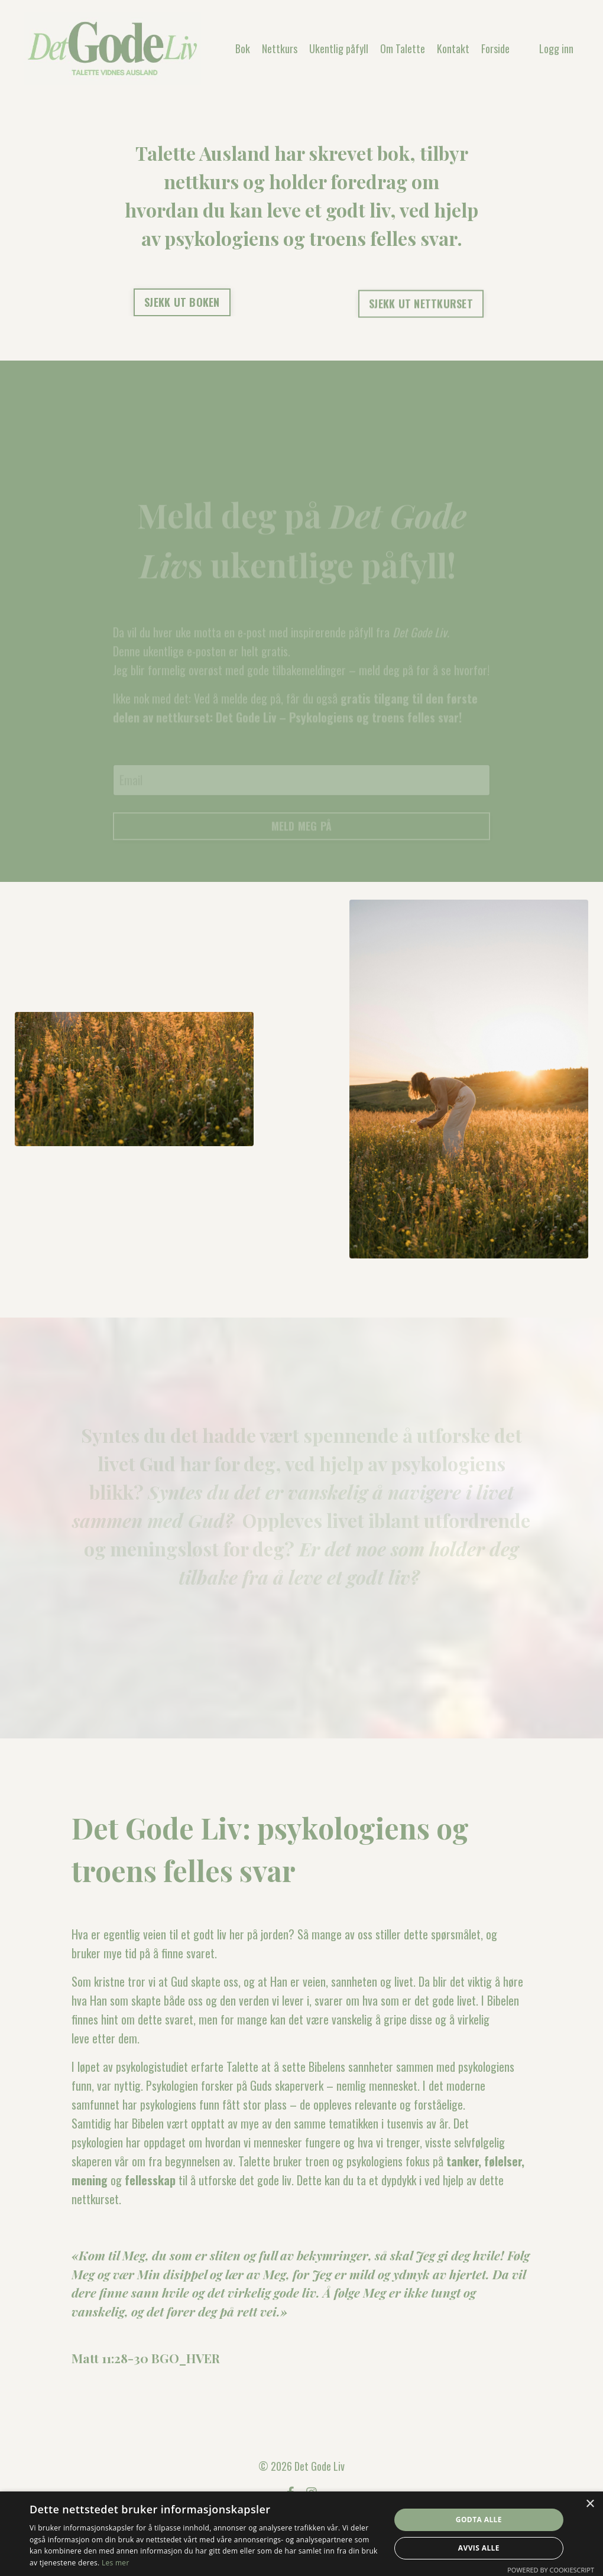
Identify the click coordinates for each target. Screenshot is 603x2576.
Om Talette (402, 48)
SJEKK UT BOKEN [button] (182, 302)
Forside (495, 48)
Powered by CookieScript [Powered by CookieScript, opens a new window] (550, 2569)
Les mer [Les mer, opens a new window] (115, 2563)
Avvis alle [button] (479, 2548)
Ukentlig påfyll (338, 48)
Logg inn (556, 48)
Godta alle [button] (479, 2520)
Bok (242, 48)
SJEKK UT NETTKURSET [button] (421, 306)
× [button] (589, 2504)
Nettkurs (279, 48)
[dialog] (301, 2533)
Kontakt (453, 48)
